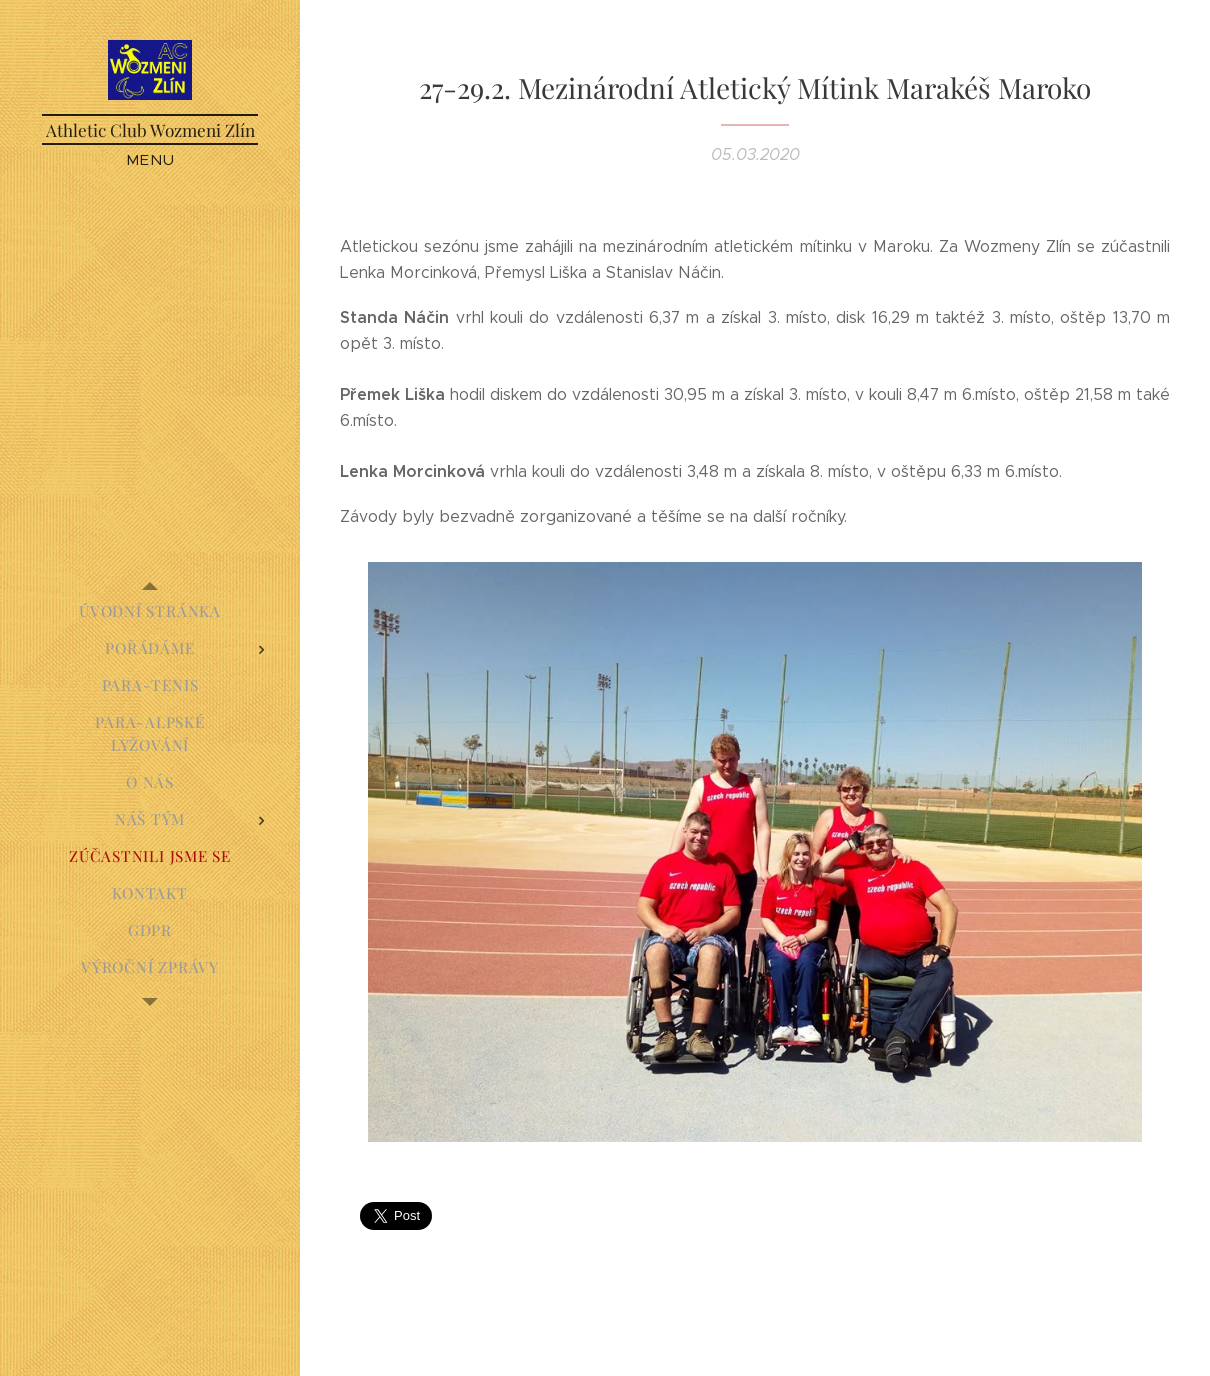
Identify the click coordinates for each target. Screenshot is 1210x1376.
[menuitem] (150, 611)
